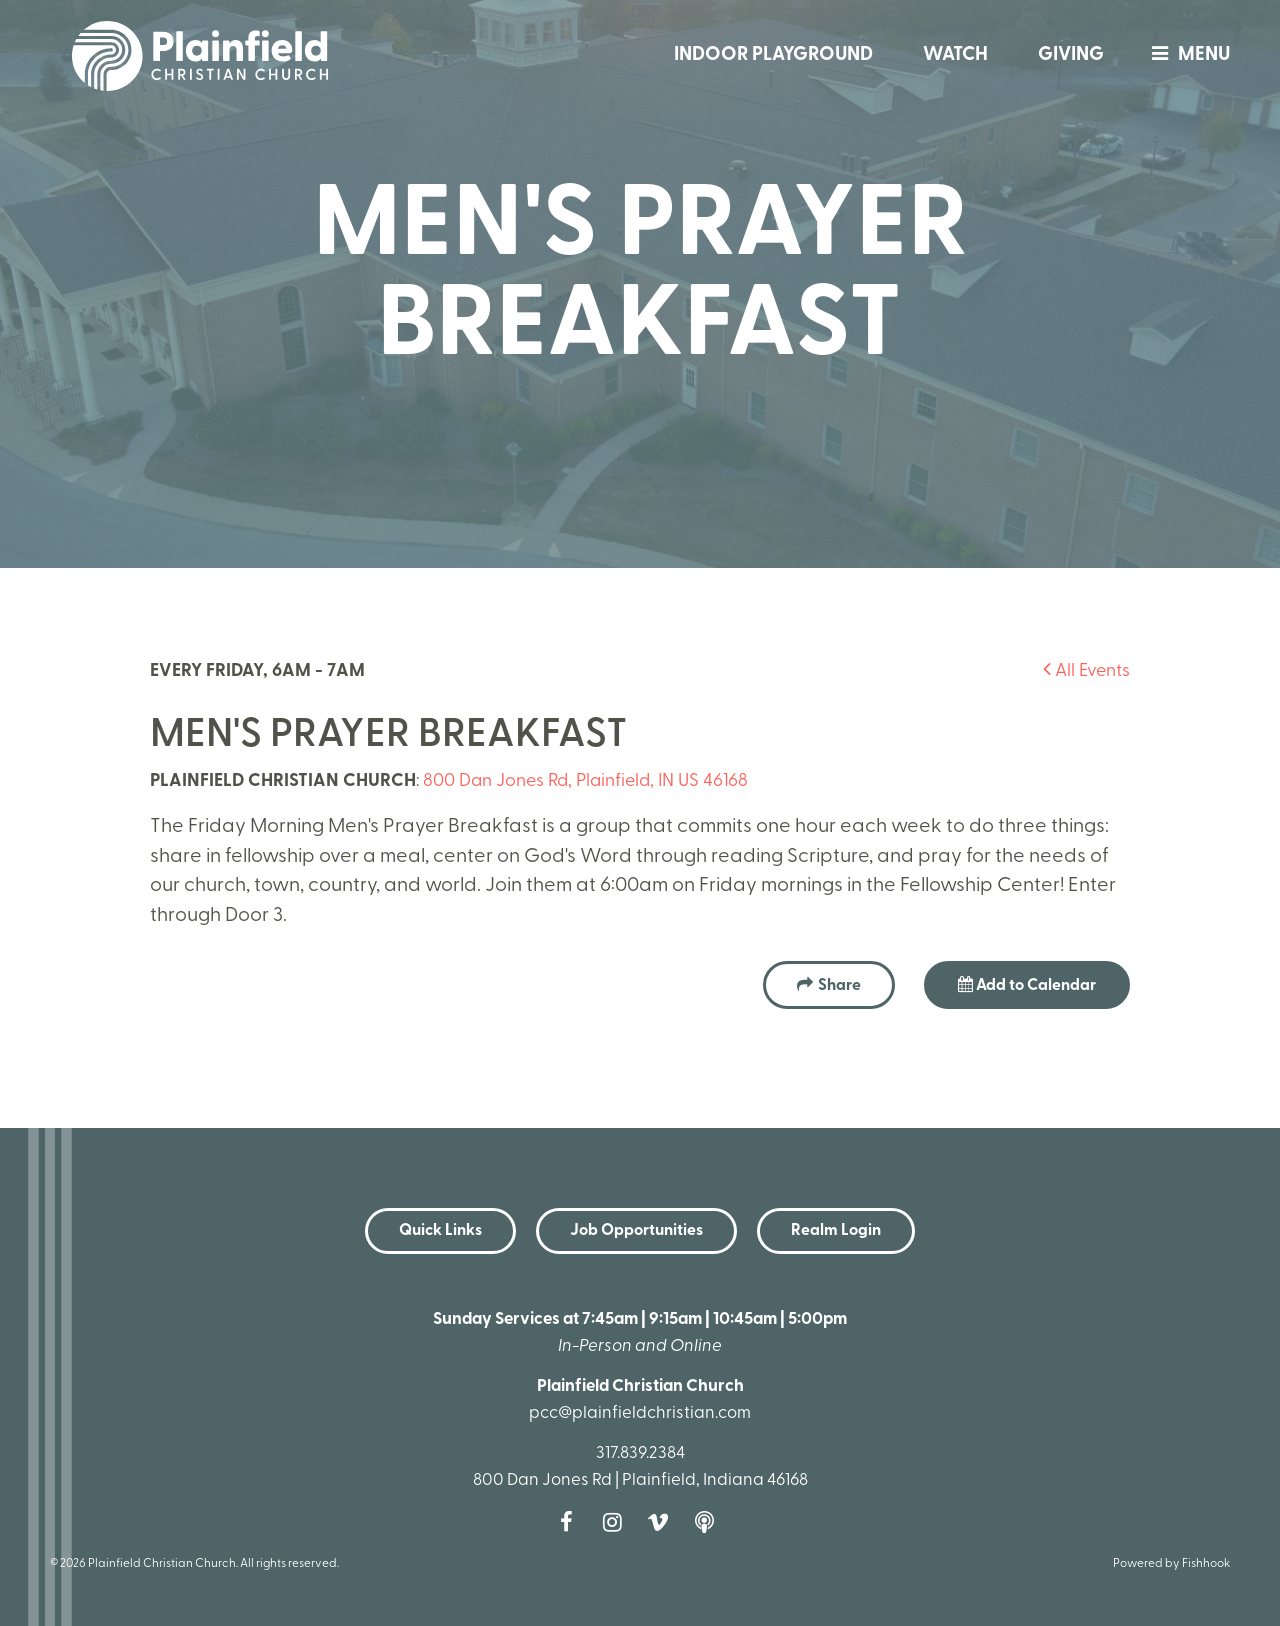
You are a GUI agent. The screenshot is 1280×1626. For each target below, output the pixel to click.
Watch (955, 55)
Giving (1071, 55)
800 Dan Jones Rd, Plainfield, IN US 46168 (585, 781)
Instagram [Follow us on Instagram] (617, 1522)
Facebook (571, 1522)
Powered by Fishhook (1171, 1564)
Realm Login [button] (836, 1231)
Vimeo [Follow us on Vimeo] (663, 1522)
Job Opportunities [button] (636, 1231)
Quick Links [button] (440, 1231)
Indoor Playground (773, 55)
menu (1186, 55)
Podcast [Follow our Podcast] (709, 1522)
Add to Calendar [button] (1027, 985)
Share (839, 986)
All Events (1086, 671)
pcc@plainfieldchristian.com (640, 1413)
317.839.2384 (640, 1453)
